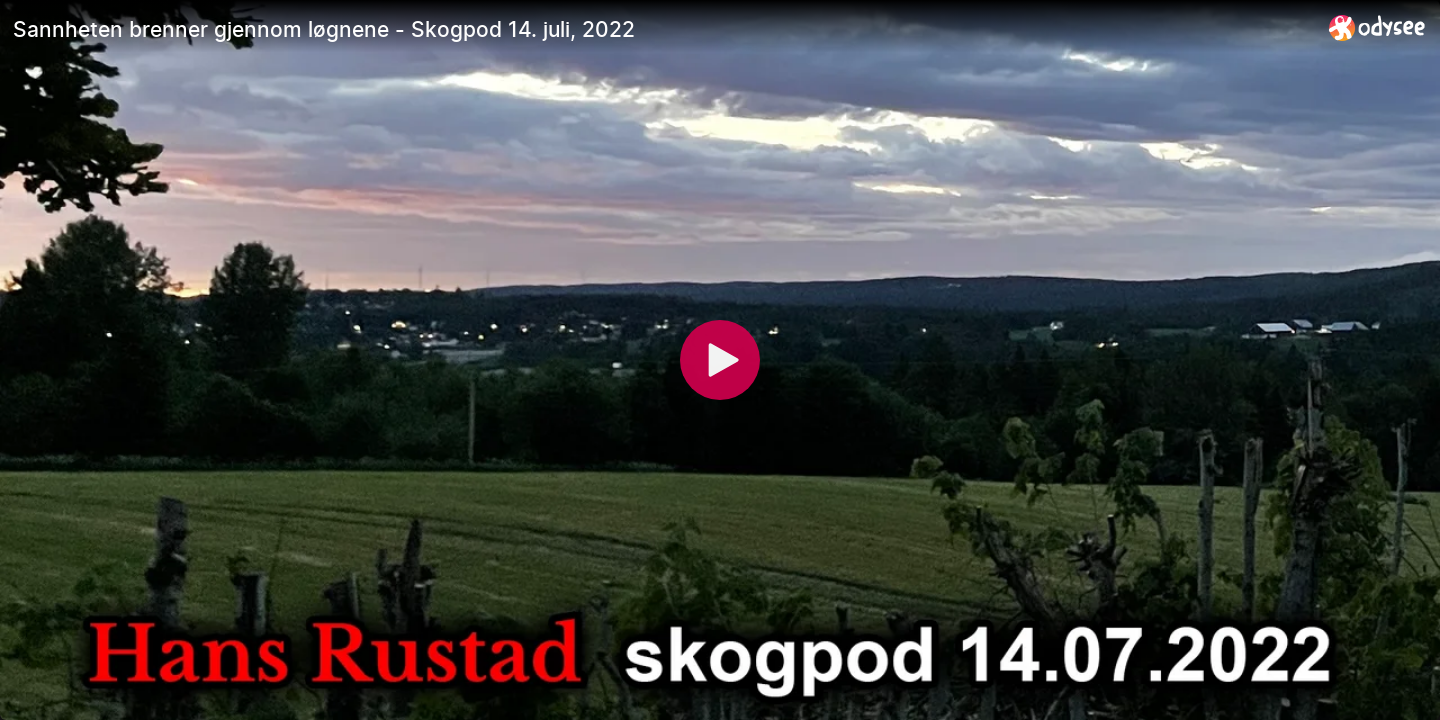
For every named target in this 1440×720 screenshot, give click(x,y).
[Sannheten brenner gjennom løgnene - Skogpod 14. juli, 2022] (663, 29)
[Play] (720, 360)
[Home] (1377, 27)
